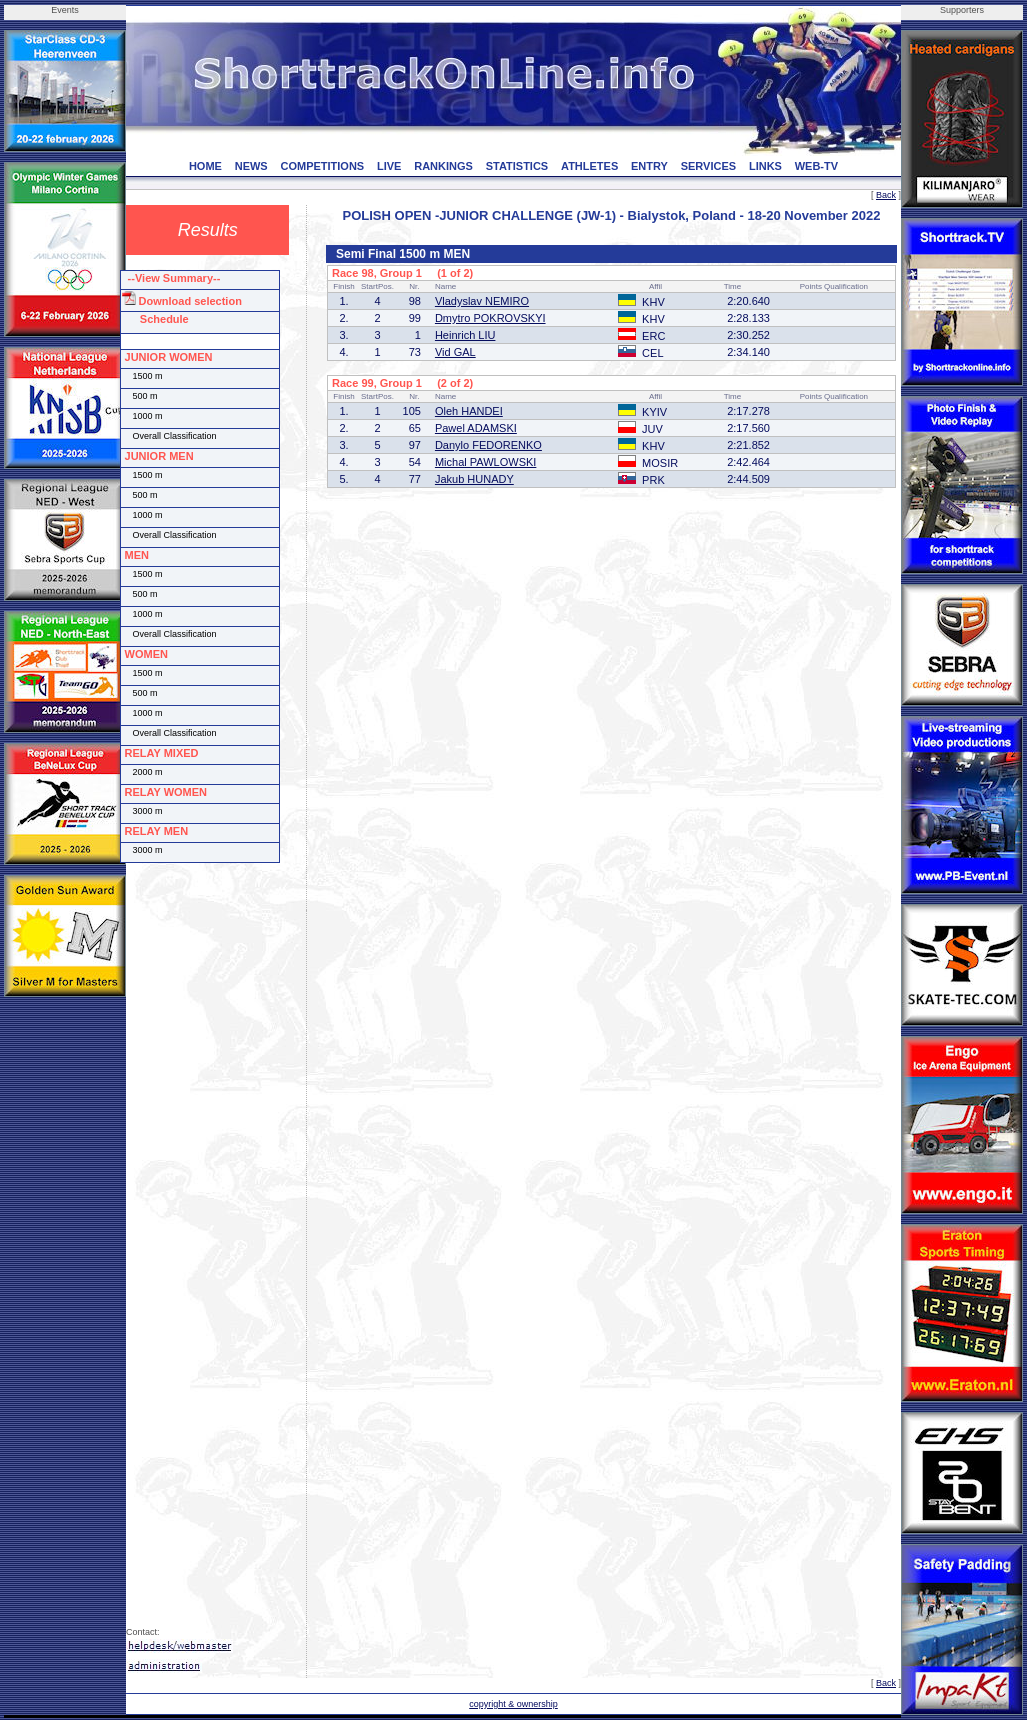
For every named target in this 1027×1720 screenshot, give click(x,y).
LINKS (765, 166)
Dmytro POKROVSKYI (490, 318)
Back (886, 195)
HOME (205, 166)
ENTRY (649, 166)
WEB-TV (816, 166)
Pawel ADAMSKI (476, 428)
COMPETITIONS (322, 166)
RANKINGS (443, 166)
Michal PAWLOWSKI (485, 462)
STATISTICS (517, 166)
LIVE (389, 166)
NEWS (251, 166)
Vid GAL (455, 352)
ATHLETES (589, 166)
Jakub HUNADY (474, 479)
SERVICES (708, 166)
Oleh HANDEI (469, 411)
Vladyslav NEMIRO (482, 301)
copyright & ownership (513, 1704)
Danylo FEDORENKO (488, 445)
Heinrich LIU (465, 335)
